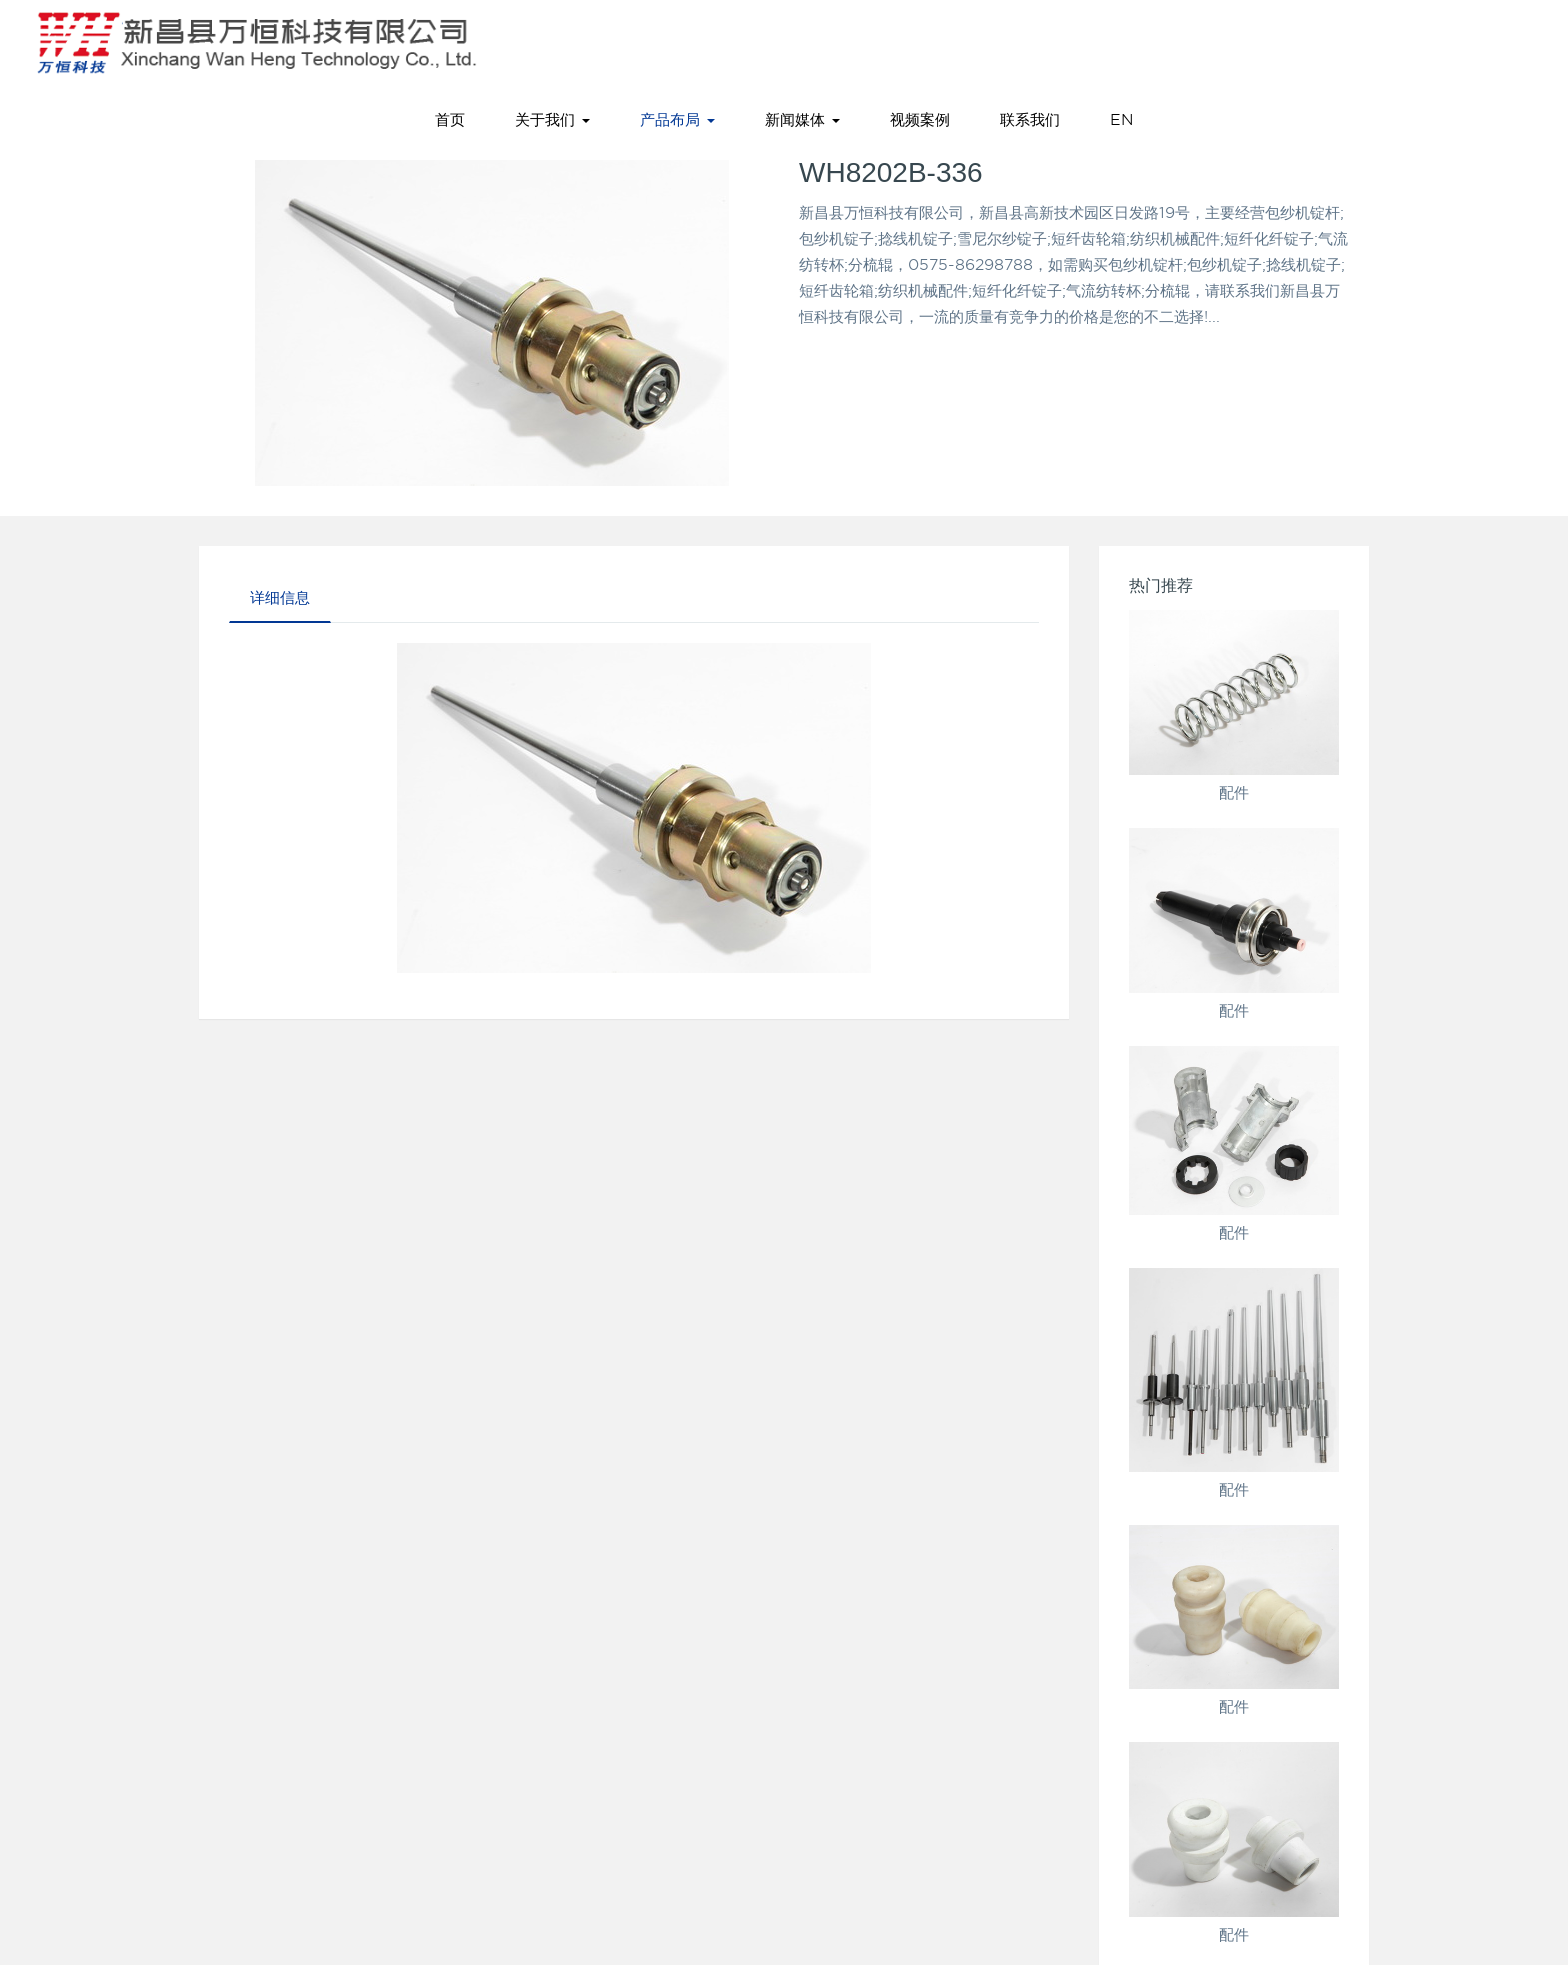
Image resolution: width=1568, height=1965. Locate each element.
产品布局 (677, 120)
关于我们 (552, 120)
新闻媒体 (802, 120)
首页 (450, 120)
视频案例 (920, 120)
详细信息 (280, 598)
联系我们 (1030, 120)
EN (1121, 120)
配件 (1234, 793)
